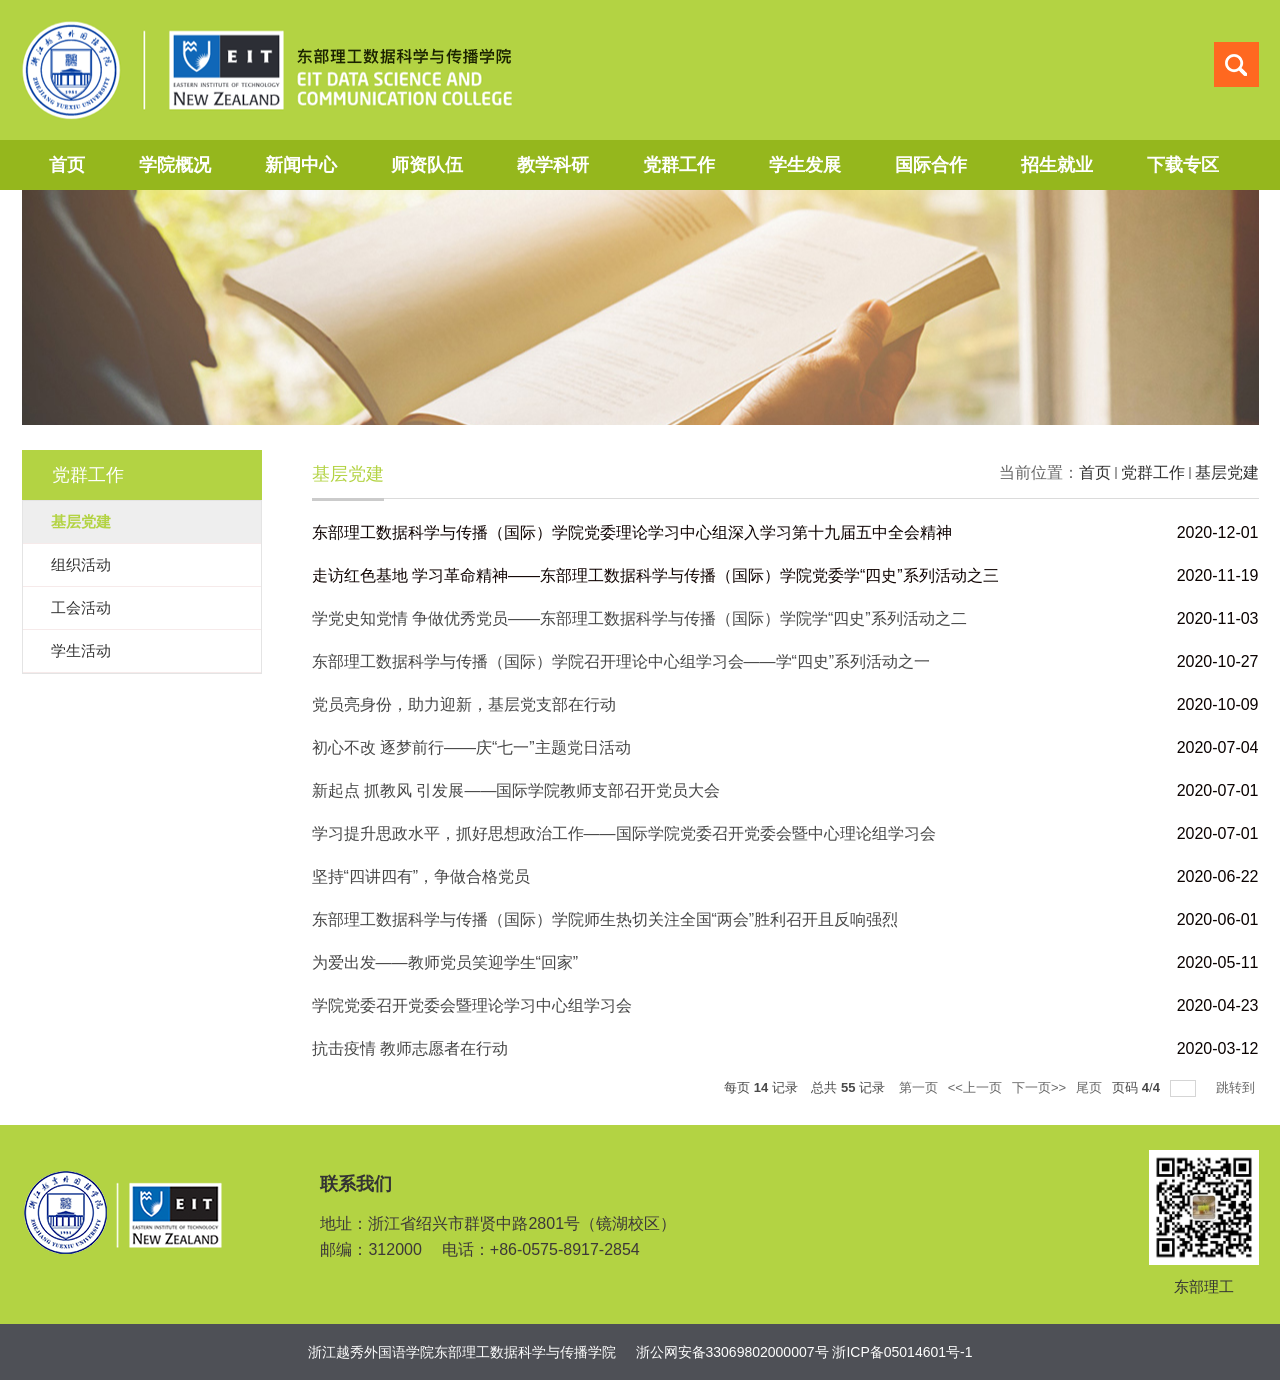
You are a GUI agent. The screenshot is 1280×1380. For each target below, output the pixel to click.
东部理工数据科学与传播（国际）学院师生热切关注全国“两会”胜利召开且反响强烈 (605, 919)
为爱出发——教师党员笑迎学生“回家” (445, 962)
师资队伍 (427, 165)
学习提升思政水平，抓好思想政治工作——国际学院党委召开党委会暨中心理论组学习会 (624, 833)
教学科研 (553, 165)
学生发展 (805, 165)
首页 (67, 165)
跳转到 (1237, 1087)
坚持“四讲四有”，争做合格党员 (421, 876)
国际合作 (931, 165)
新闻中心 (301, 165)
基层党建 (1227, 472)
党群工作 (679, 165)
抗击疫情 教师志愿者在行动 (410, 1048)
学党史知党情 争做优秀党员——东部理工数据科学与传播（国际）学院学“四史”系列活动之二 (639, 618)
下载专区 (1183, 165)
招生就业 (1057, 165)
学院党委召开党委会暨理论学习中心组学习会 (472, 1005)
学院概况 (175, 165)
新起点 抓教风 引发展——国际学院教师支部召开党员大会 (516, 790)
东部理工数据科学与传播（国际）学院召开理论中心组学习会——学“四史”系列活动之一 (621, 661)
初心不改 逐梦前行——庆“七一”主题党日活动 (471, 747)
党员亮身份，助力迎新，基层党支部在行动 (464, 704)
